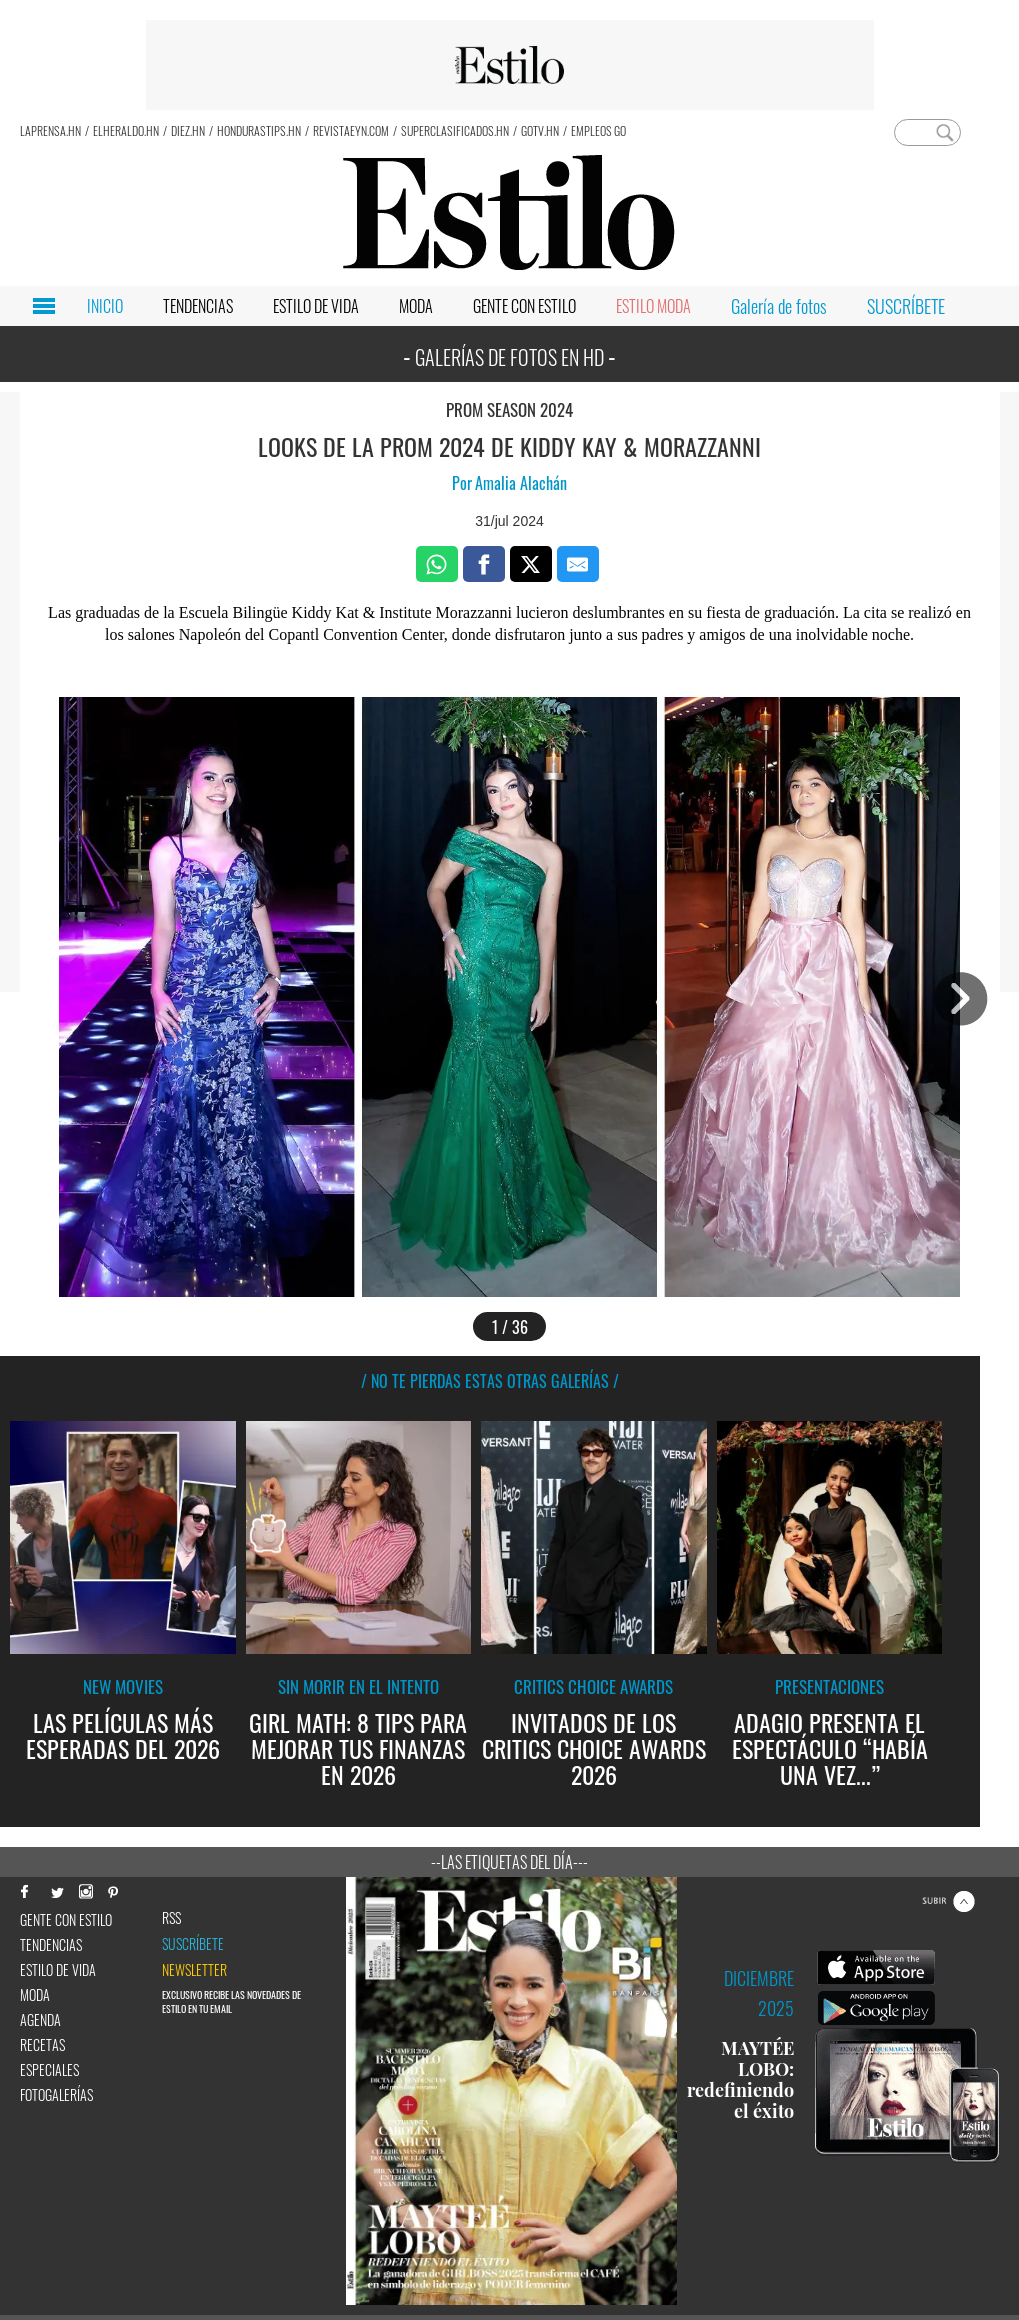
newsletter (194, 1970)
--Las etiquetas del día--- (509, 1862)
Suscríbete (193, 1944)
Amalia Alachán (521, 483)
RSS (171, 1918)
